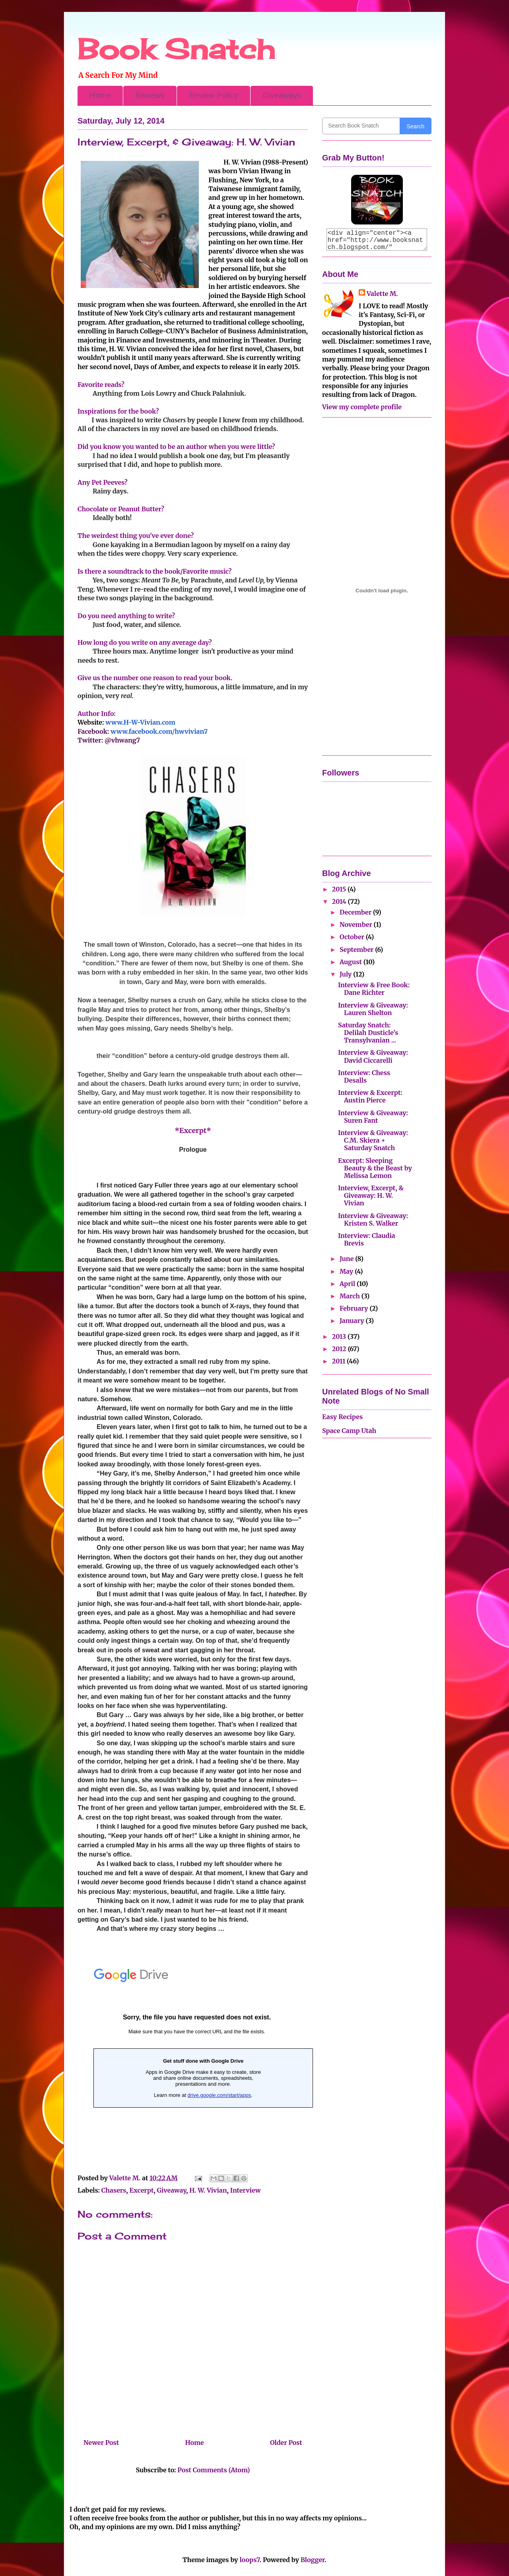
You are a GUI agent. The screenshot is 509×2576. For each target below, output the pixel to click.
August (351, 962)
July (346, 974)
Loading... (197, 2060)
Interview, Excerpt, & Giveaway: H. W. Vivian (371, 1195)
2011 (339, 1361)
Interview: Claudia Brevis (366, 1239)
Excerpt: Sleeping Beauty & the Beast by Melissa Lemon (375, 1168)
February (354, 1308)
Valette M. (382, 294)
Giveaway (171, 2190)
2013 (340, 1336)
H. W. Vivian (208, 2190)
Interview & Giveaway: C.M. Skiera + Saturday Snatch (373, 1140)
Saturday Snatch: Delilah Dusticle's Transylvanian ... (368, 1032)
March (350, 1296)
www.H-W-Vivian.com (140, 722)
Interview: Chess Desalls (364, 1076)
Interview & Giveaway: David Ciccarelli (373, 1056)
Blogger (313, 2560)
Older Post (286, 2442)
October (353, 937)
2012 (340, 1349)
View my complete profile (362, 407)
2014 (340, 901)
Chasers (113, 2190)
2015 (340, 889)
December (356, 912)
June (347, 1259)
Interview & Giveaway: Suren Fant (373, 1116)
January (353, 1321)
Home (100, 95)
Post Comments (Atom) (213, 2470)
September (357, 949)
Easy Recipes (342, 1417)
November (357, 924)
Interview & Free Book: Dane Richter (374, 988)
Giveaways (281, 95)
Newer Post (101, 2442)
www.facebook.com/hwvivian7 (159, 731)
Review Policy (213, 95)
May (347, 1271)
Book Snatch (176, 49)
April (348, 1284)
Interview (245, 2190)
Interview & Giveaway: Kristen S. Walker (373, 1219)
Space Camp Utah (349, 1431)
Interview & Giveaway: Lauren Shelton (373, 1009)
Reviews (150, 95)
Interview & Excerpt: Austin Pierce (370, 1096)
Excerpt (142, 2190)
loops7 (249, 2560)
